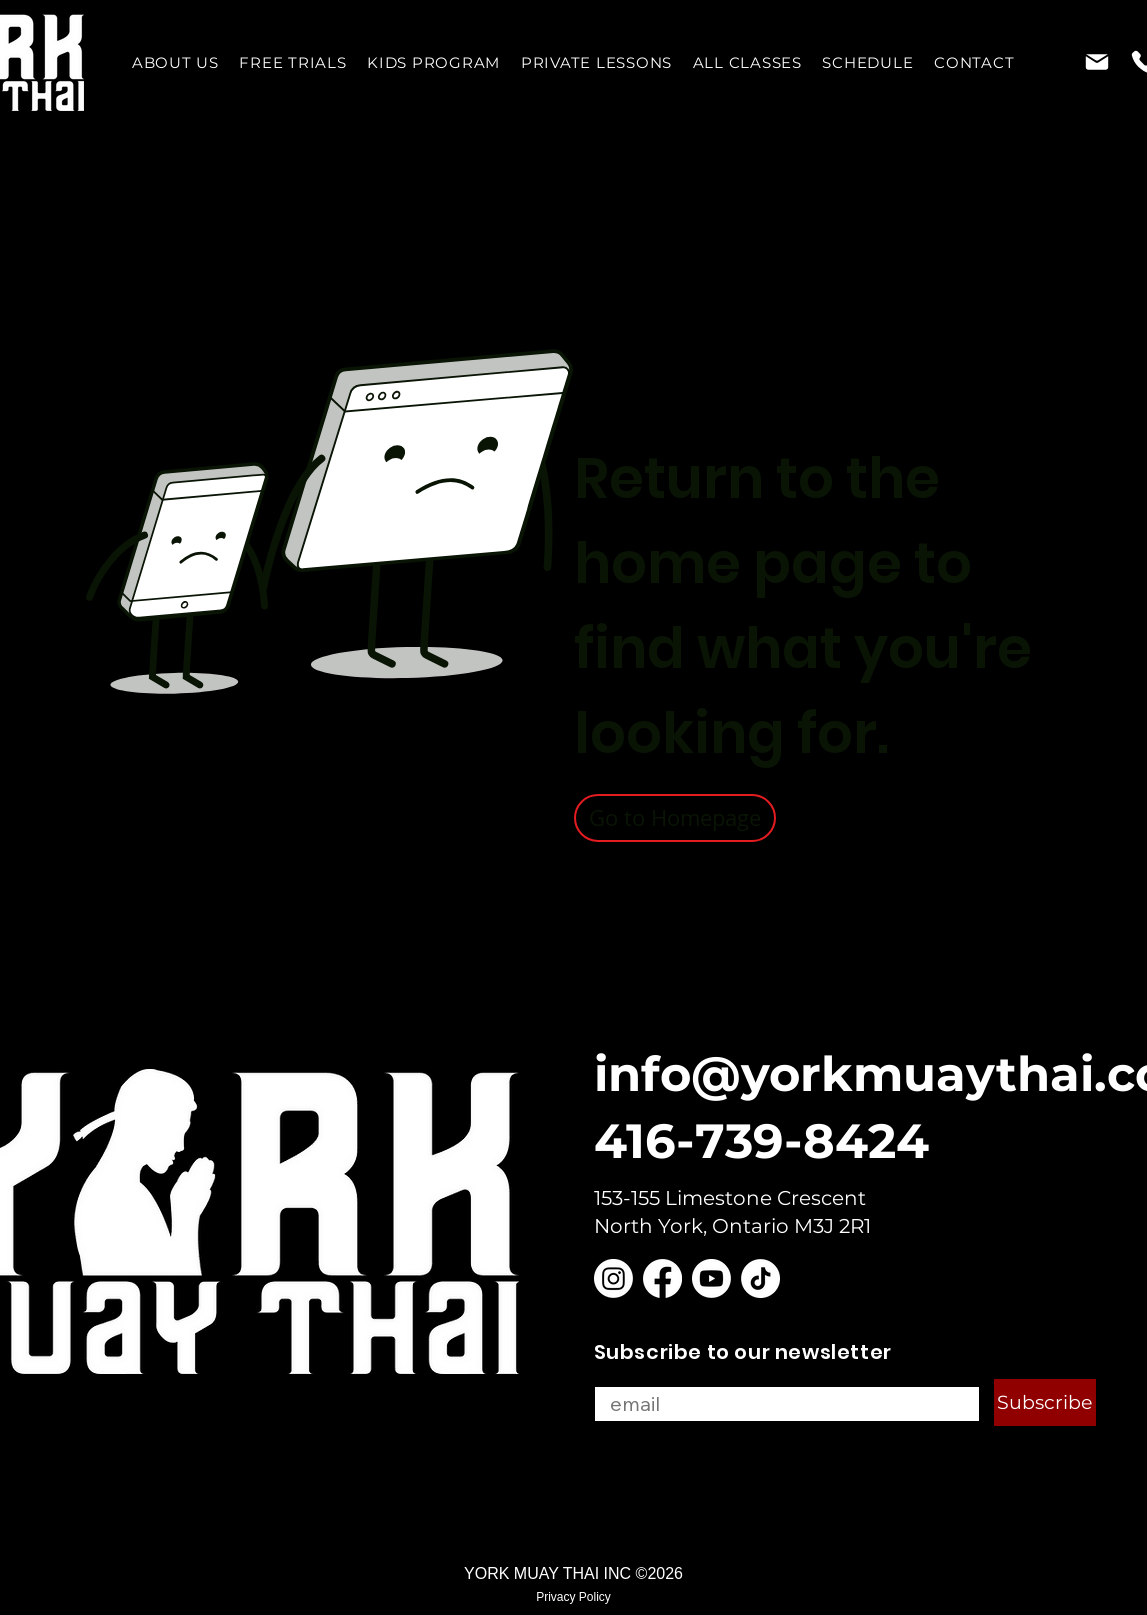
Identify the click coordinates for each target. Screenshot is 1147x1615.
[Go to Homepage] (675, 818)
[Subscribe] (1045, 1402)
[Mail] (1097, 62)
